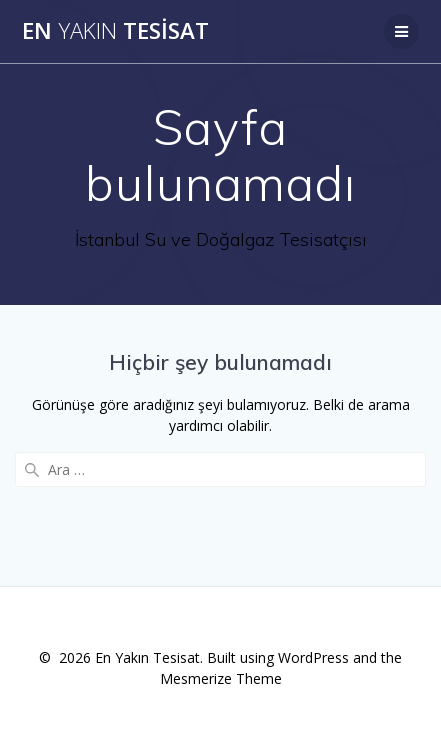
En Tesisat (115, 31)
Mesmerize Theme (221, 678)
